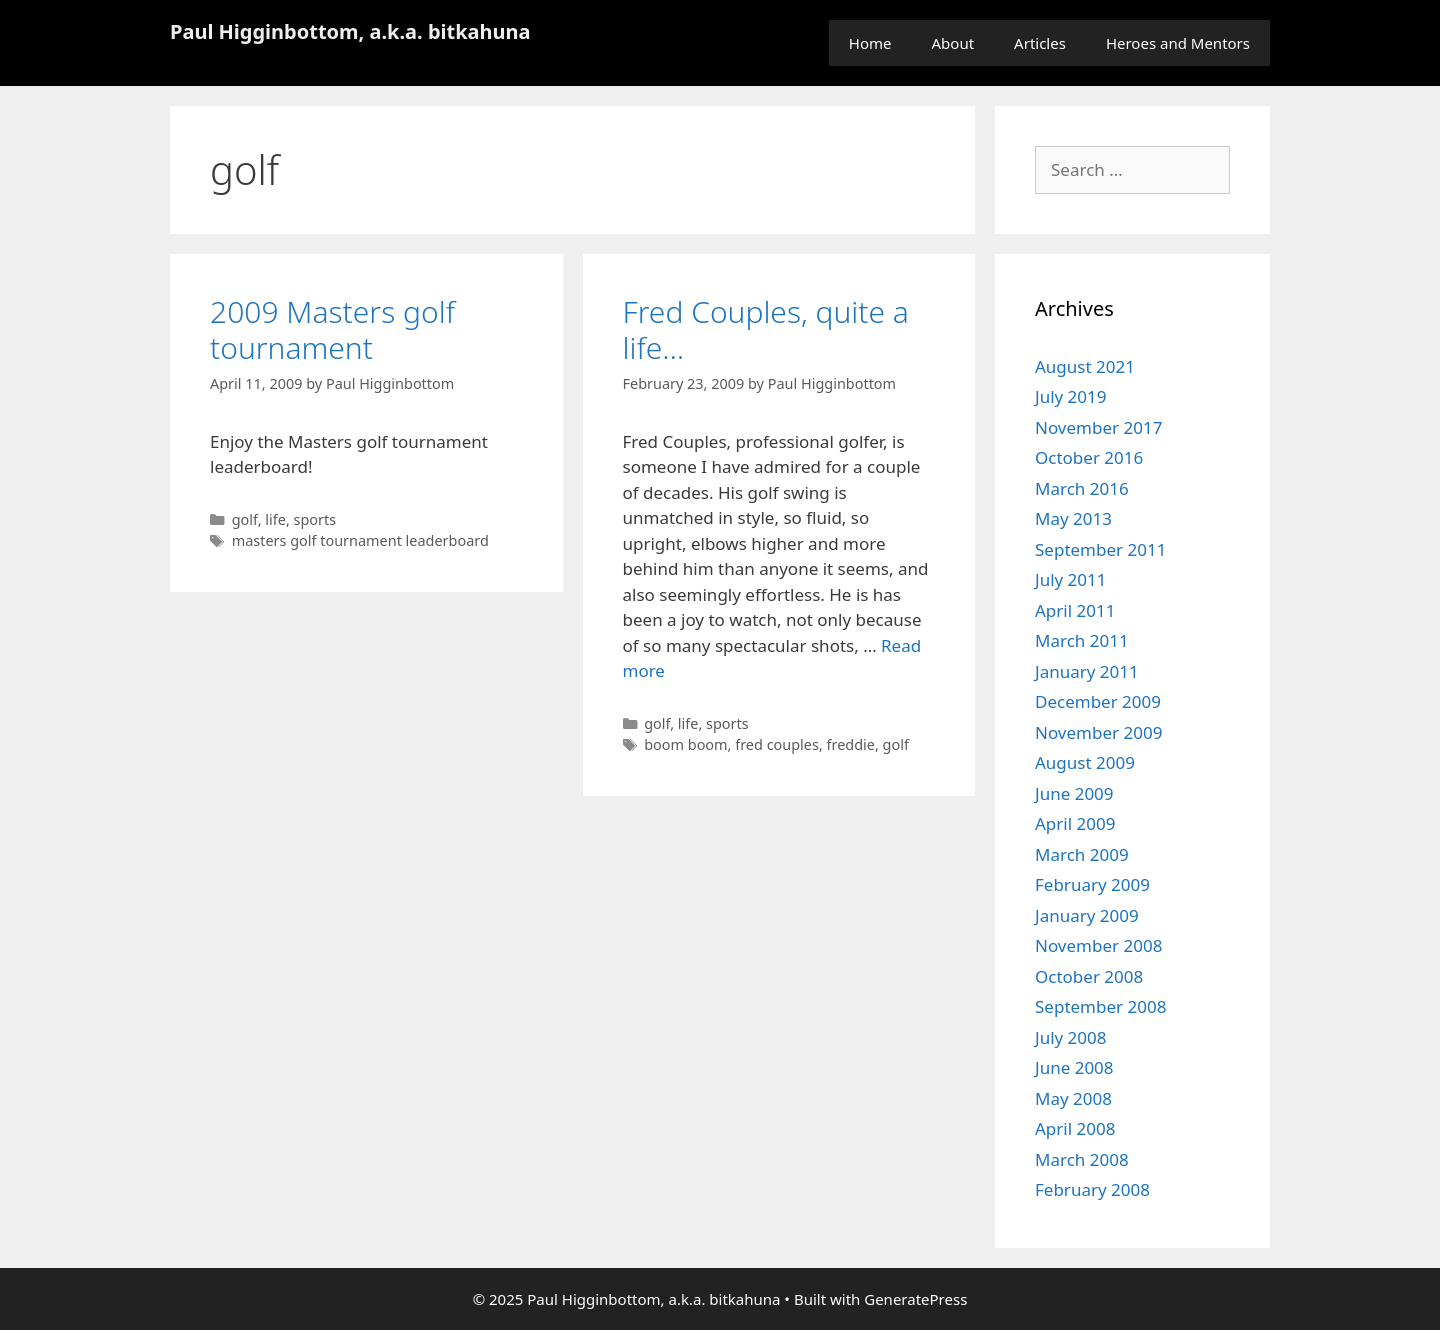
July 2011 (1071, 579)
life (275, 519)
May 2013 (1073, 518)
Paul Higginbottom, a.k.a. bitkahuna (350, 31)
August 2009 (1085, 762)
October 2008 (1089, 976)
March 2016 (1082, 488)
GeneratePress (915, 1299)
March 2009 (1082, 854)
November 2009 (1098, 732)
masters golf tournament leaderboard (360, 540)
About (953, 43)
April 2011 (1075, 610)
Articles (1040, 43)
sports (315, 519)
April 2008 (1075, 1128)
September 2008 (1100, 1006)
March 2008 (1082, 1159)
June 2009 (1074, 793)
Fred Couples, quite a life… (766, 329)
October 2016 (1089, 457)
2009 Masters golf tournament (332, 329)
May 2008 (1073, 1098)
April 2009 (1075, 823)
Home (870, 43)
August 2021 (1085, 366)
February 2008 (1092, 1189)
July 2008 (1071, 1037)
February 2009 (1092, 884)
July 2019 (1071, 396)
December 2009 (1098, 701)
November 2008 (1098, 945)
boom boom (685, 744)
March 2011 (1082, 640)
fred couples (777, 744)
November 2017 (1098, 427)
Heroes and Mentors (1178, 43)
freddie (851, 744)
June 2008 (1074, 1067)
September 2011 (1100, 549)
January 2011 (1087, 671)
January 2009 (1087, 915)
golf (245, 519)
